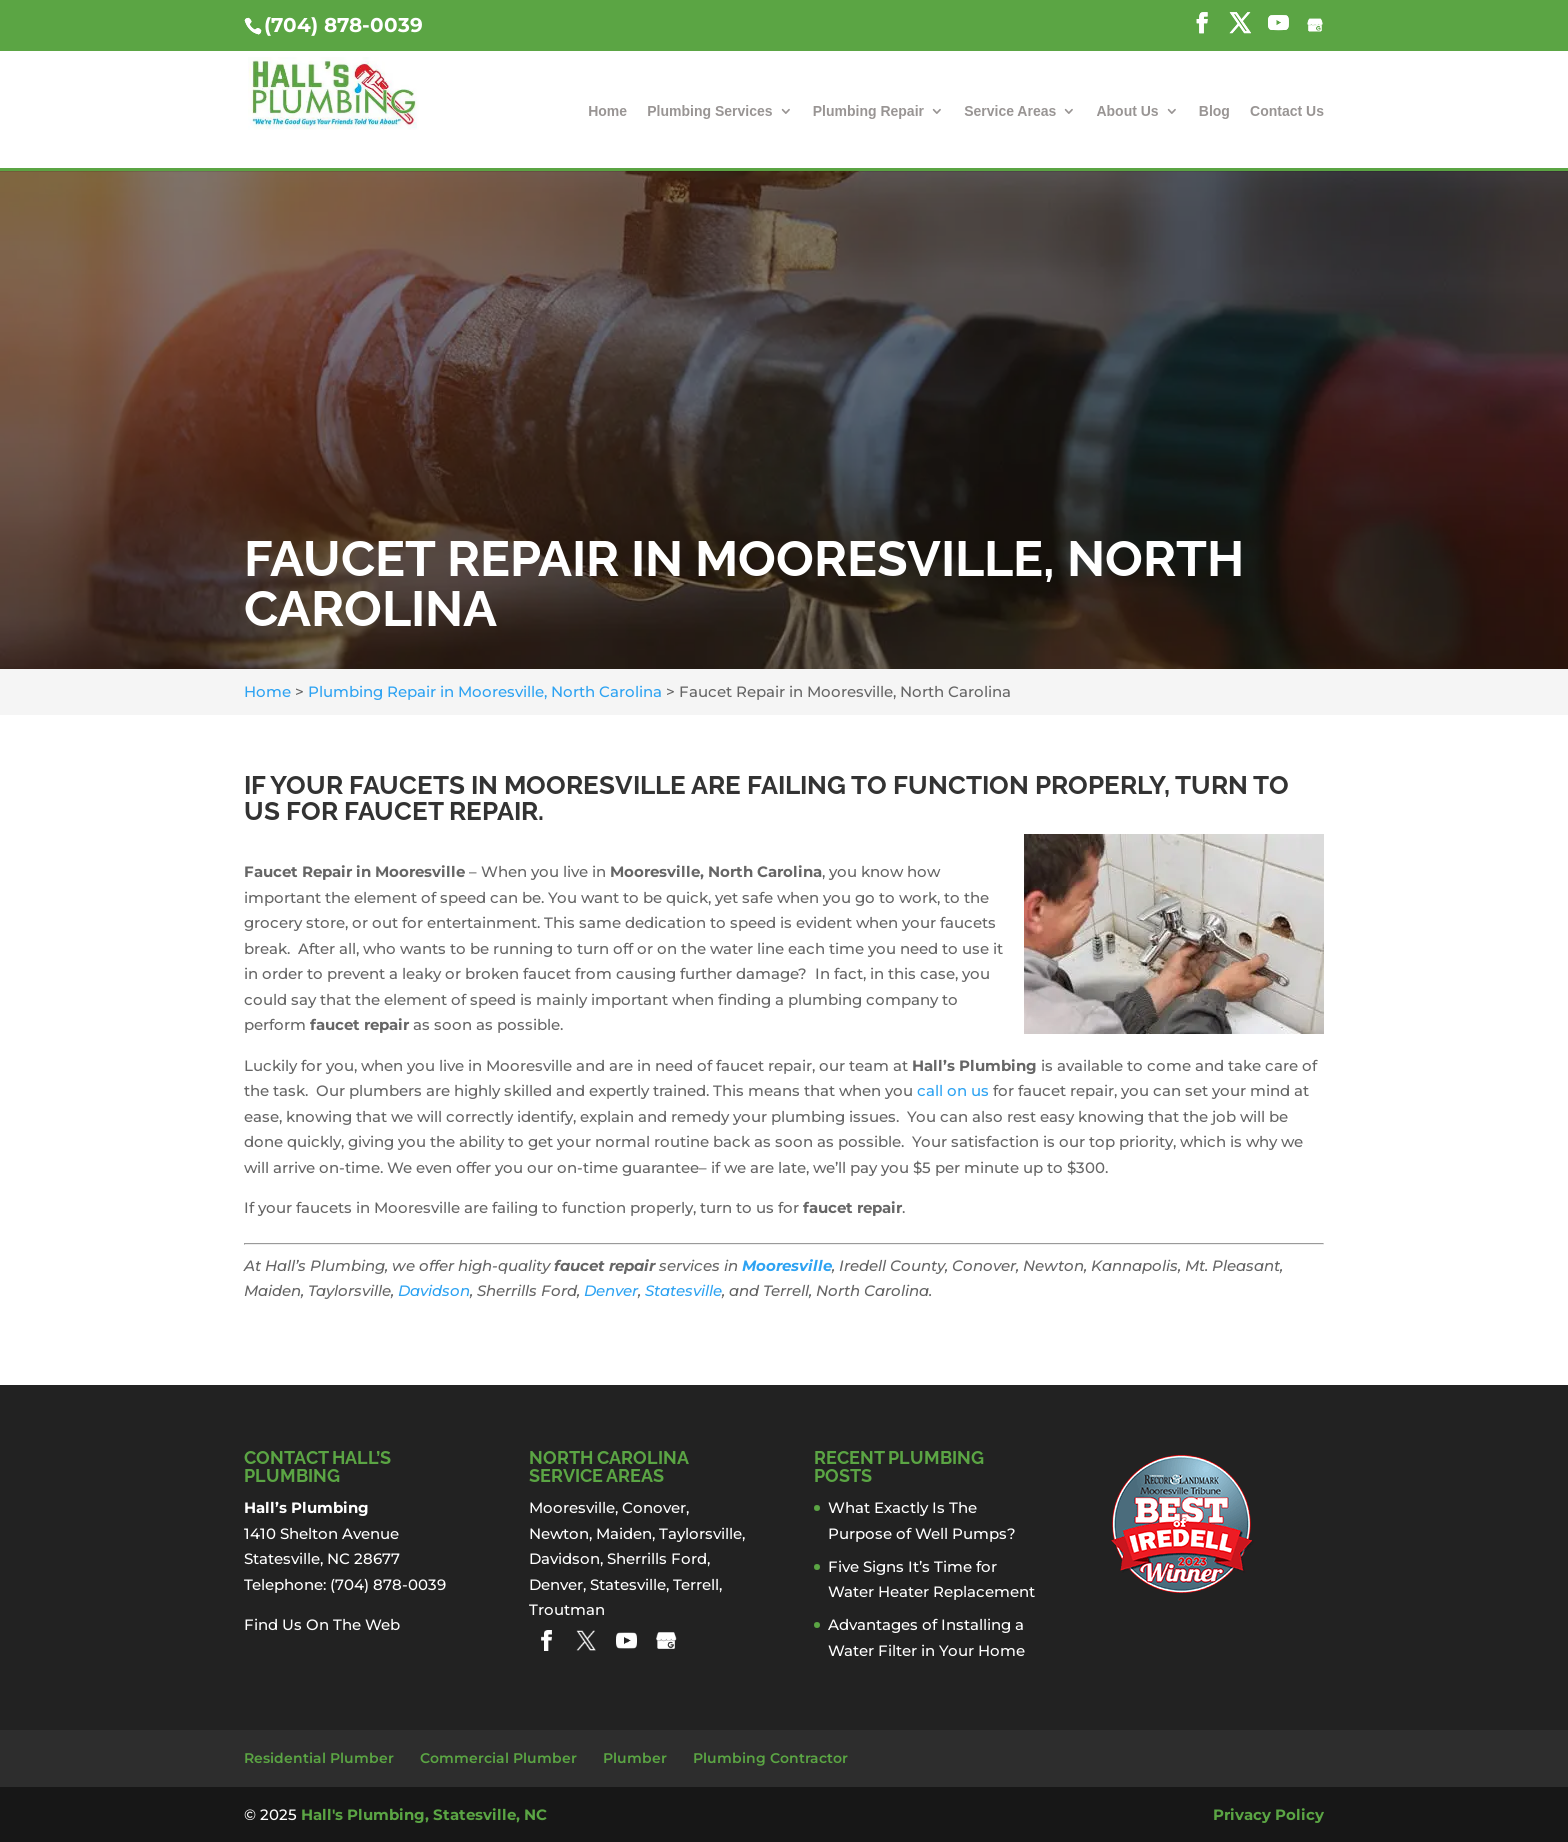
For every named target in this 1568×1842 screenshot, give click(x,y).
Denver (611, 1290)
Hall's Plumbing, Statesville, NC (424, 1814)
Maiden (624, 1533)
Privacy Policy (1268, 1814)
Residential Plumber (319, 1758)
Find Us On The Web (322, 1624)
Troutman (567, 1609)
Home (607, 111)
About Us (1127, 111)
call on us (953, 1090)
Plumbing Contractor (770, 1758)
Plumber (635, 1758)
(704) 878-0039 (343, 25)
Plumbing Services (709, 111)
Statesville (683, 1290)
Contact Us (1287, 111)
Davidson (434, 1290)
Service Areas (1010, 111)
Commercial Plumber (498, 1758)
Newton (559, 1533)
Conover (654, 1507)
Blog (1214, 111)
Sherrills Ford (657, 1558)
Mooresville (787, 1265)
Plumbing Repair (868, 111)
